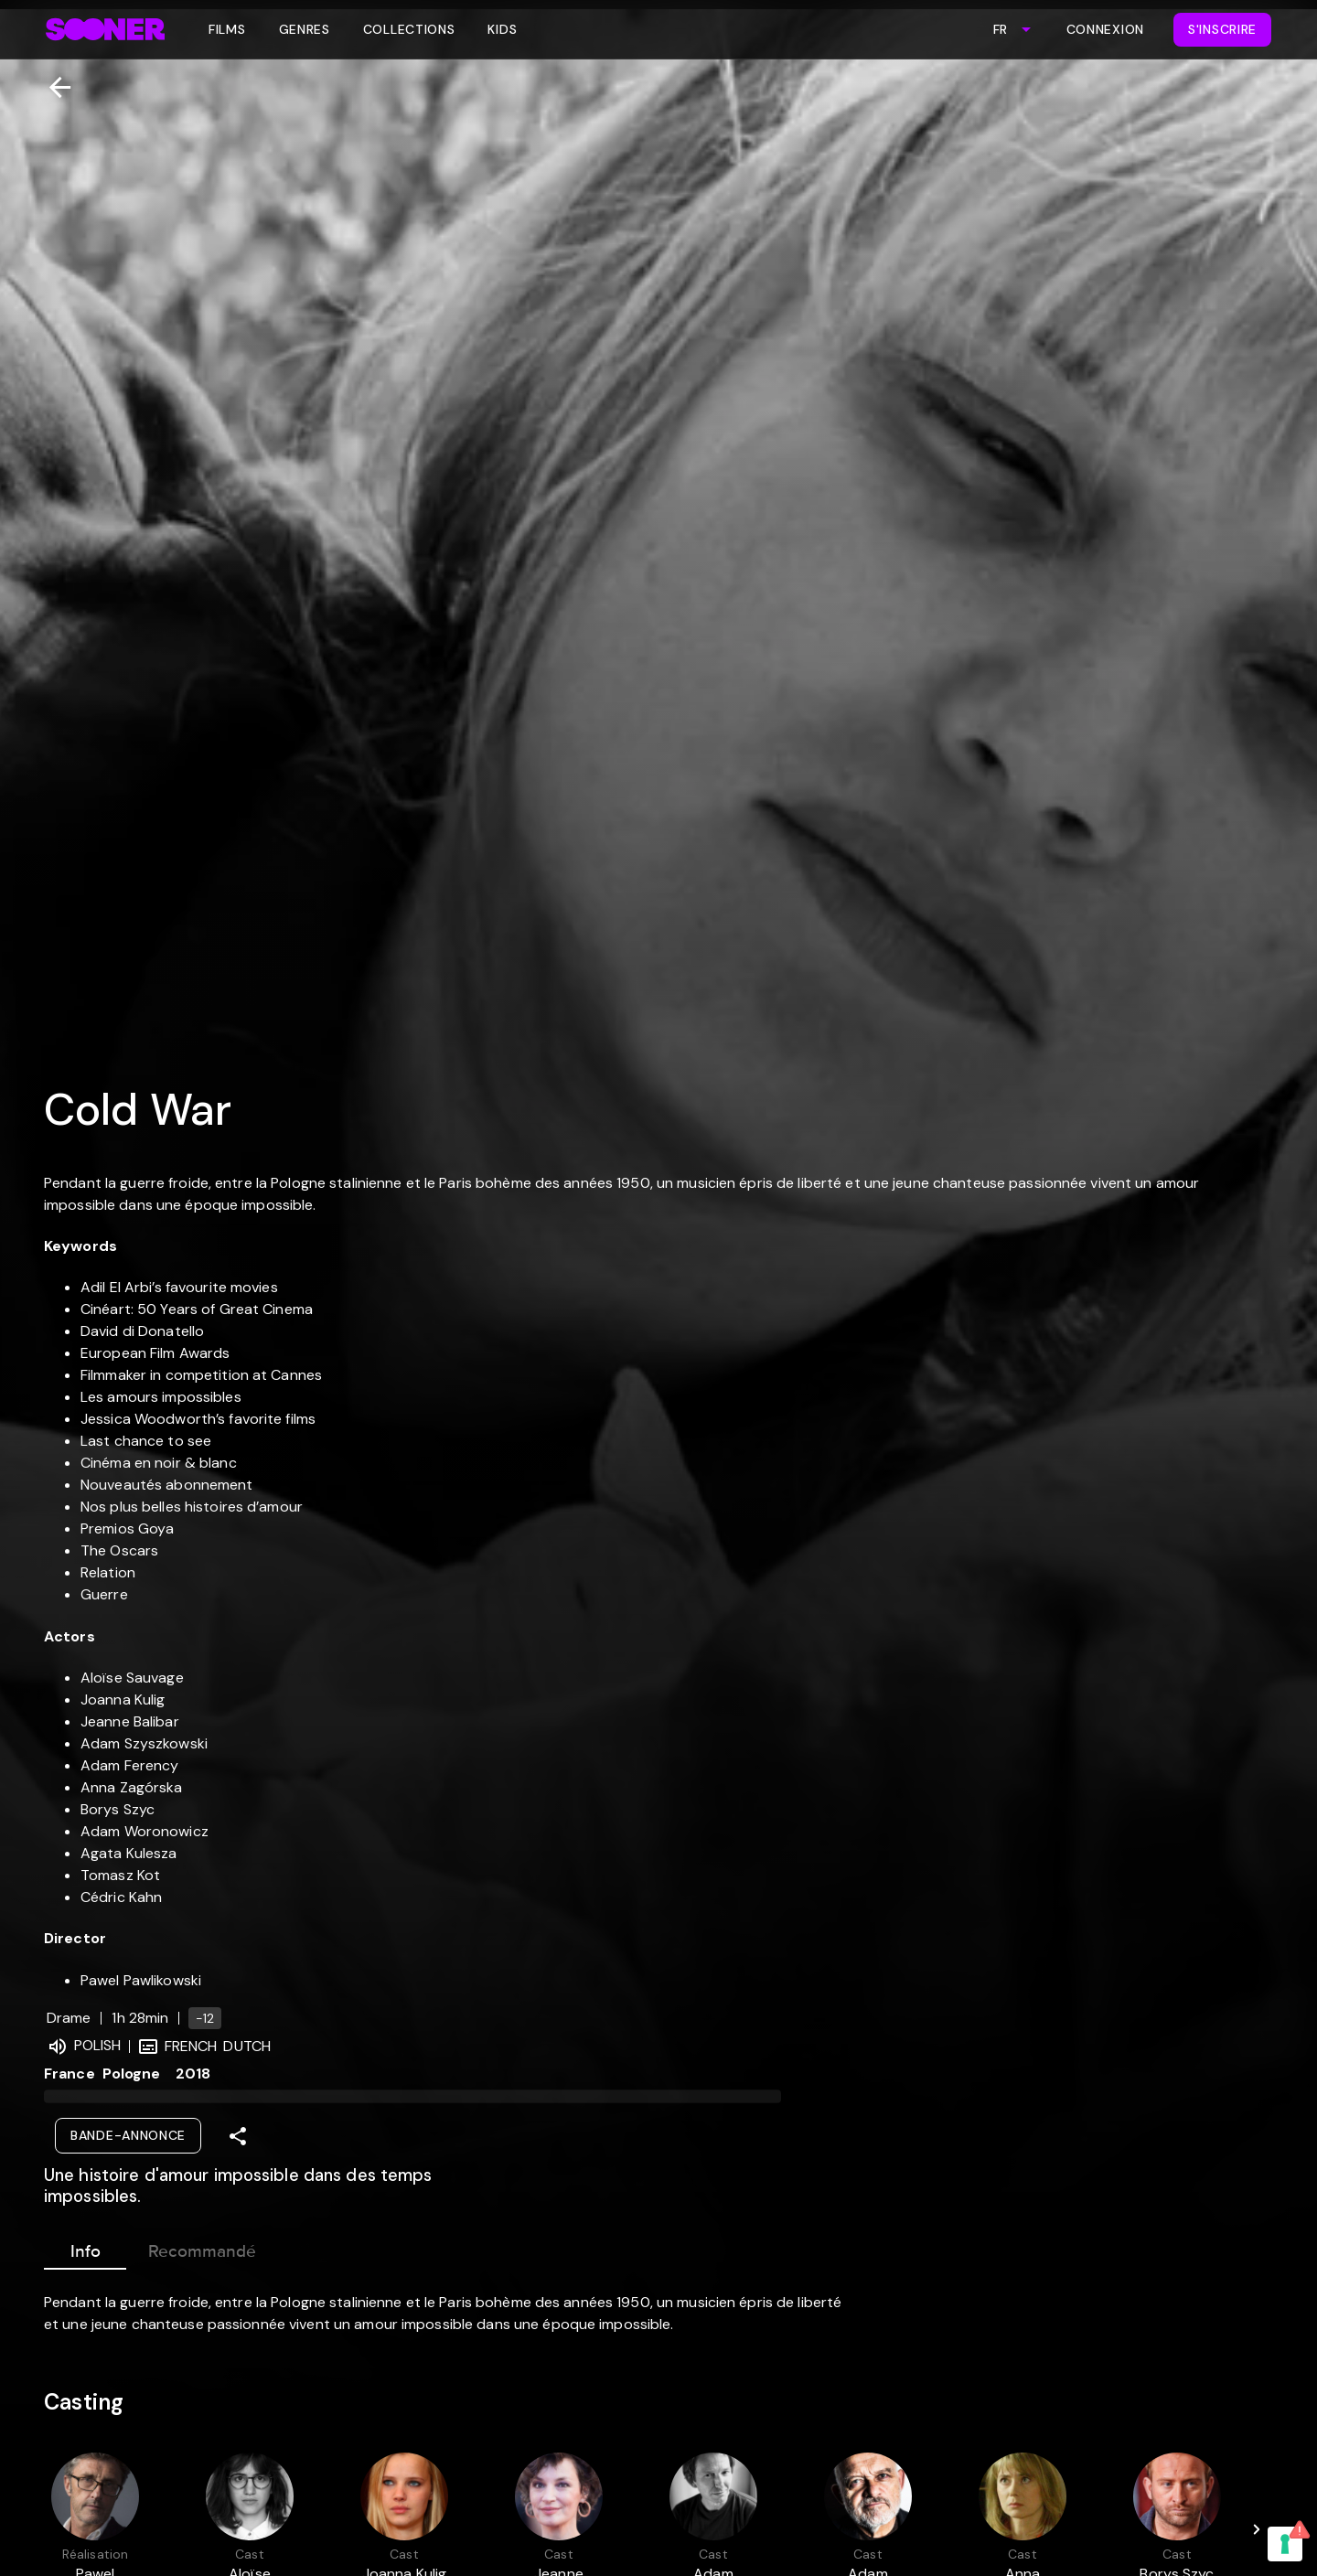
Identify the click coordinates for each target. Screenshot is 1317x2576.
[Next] (1256, 2529)
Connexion (1105, 29)
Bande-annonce (128, 2135)
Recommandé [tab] (202, 2248)
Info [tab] (85, 2248)
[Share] (238, 2136)
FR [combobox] (1000, 29)
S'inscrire (1222, 29)
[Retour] (52, 87)
